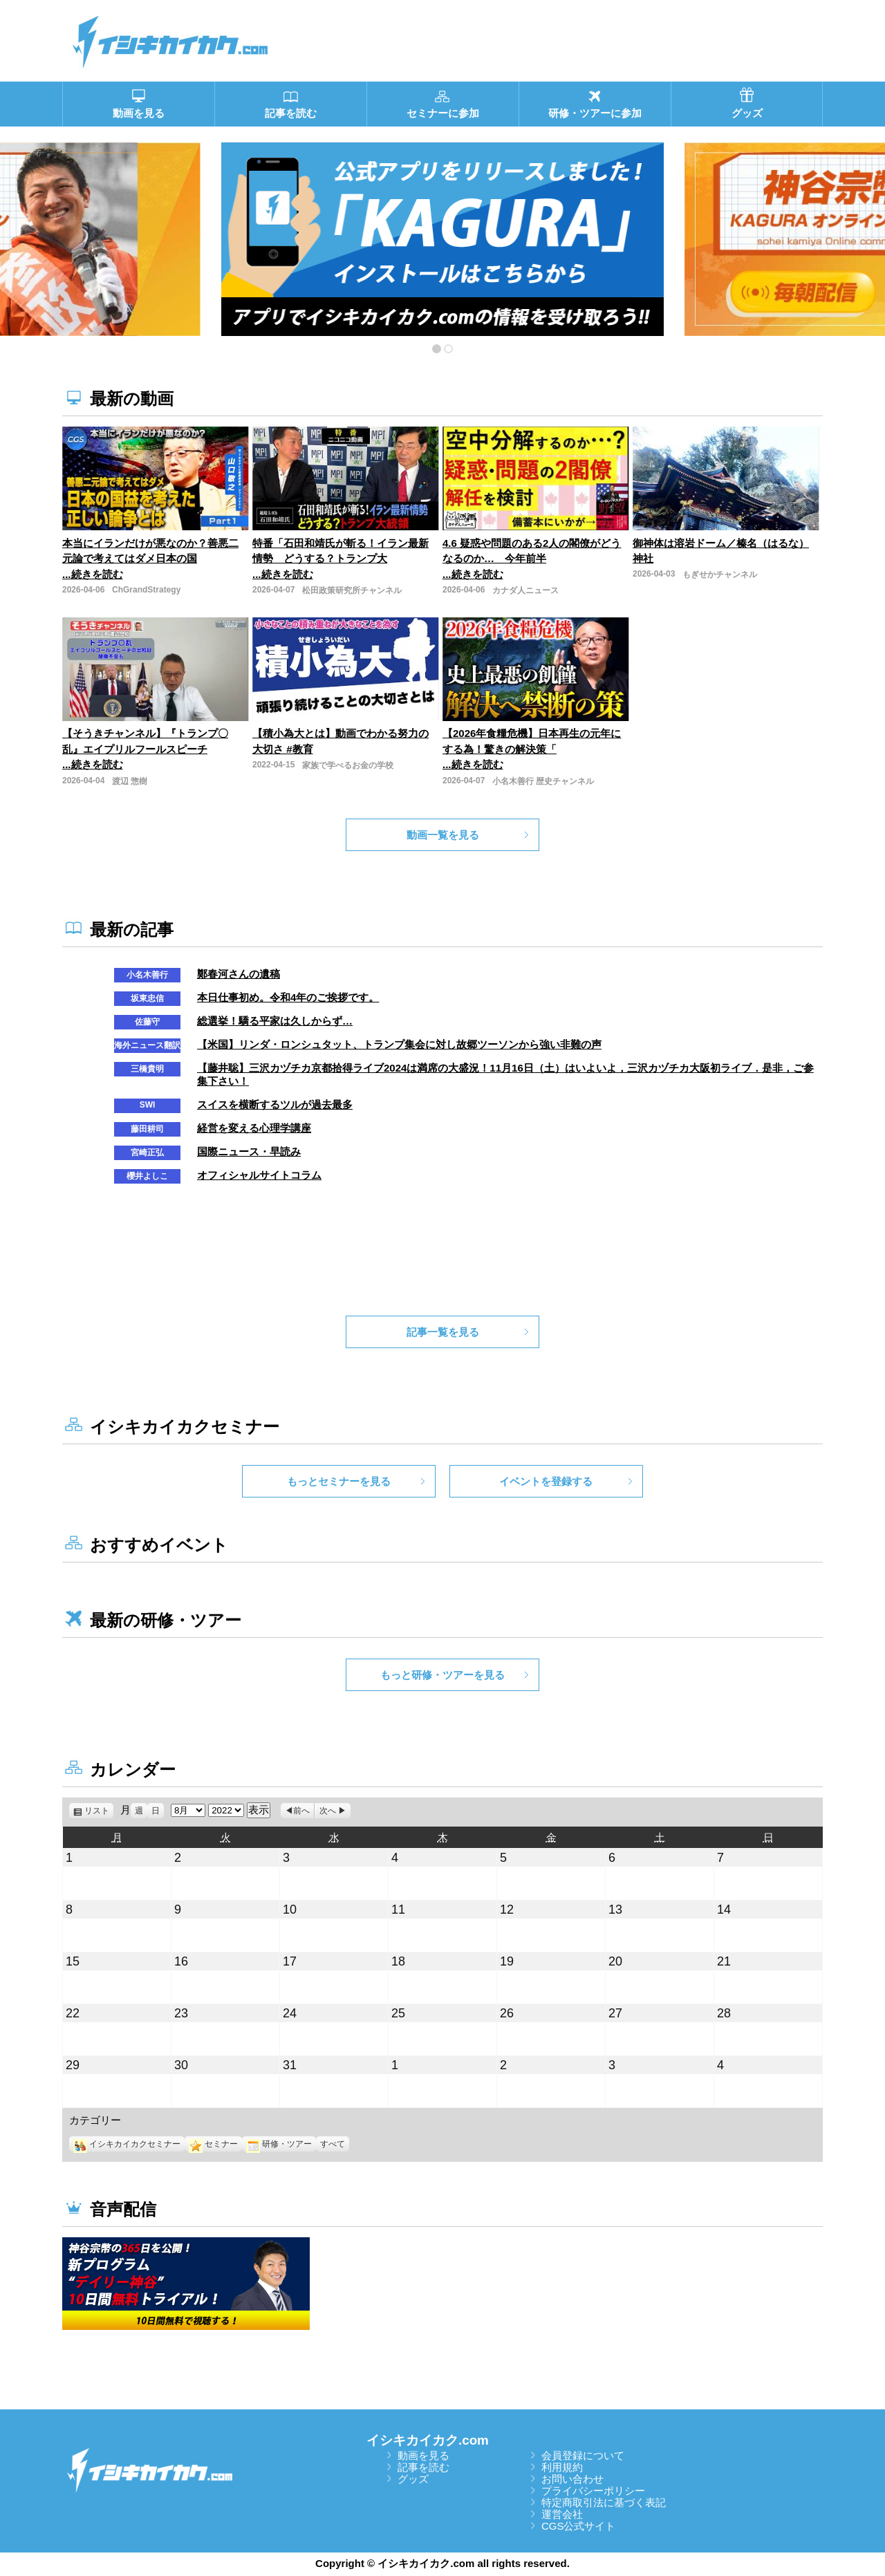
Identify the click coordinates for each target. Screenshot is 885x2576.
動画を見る (423, 2455)
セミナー (213, 2144)
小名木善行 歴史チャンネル (543, 781)
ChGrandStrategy (146, 590)
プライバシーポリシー (593, 2490)
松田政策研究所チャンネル (352, 590)
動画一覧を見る (443, 835)
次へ (327, 1811)
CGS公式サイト (578, 2526)
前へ (301, 1811)
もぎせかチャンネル (719, 574)
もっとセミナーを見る (339, 1481)
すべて (332, 2144)
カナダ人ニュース (525, 590)
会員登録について (582, 2455)
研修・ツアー (279, 2144)
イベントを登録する (546, 1481)
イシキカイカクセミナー (126, 2144)
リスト (98, 1810)
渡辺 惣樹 (129, 781)
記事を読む (423, 2467)
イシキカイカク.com (427, 2440)
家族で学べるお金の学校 (347, 765)
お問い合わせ (572, 2479)
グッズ (413, 2479)
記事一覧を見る (443, 1332)
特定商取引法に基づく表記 (603, 2502)
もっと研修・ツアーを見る (442, 1675)
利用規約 (562, 2467)
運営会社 (562, 2514)
